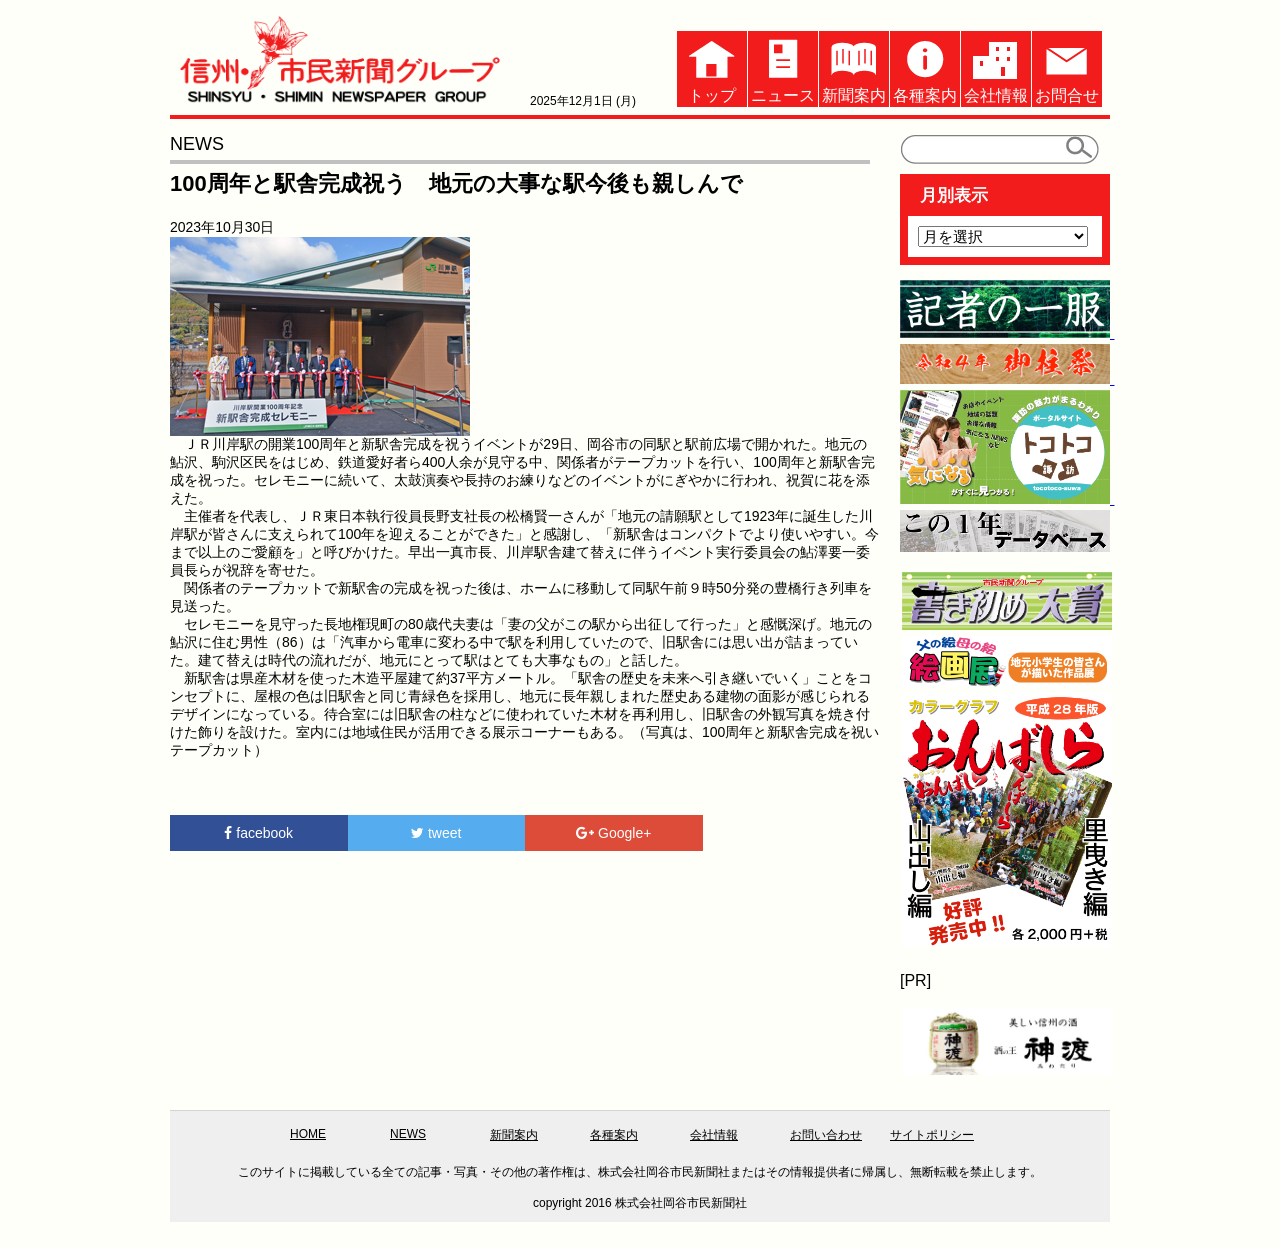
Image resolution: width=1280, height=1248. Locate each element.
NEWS (408, 1134)
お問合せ (1067, 67)
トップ (712, 67)
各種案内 (925, 67)
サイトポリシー (932, 1135)
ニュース (783, 67)
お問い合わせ (826, 1135)
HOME (308, 1134)
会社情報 (996, 67)
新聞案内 (854, 67)
